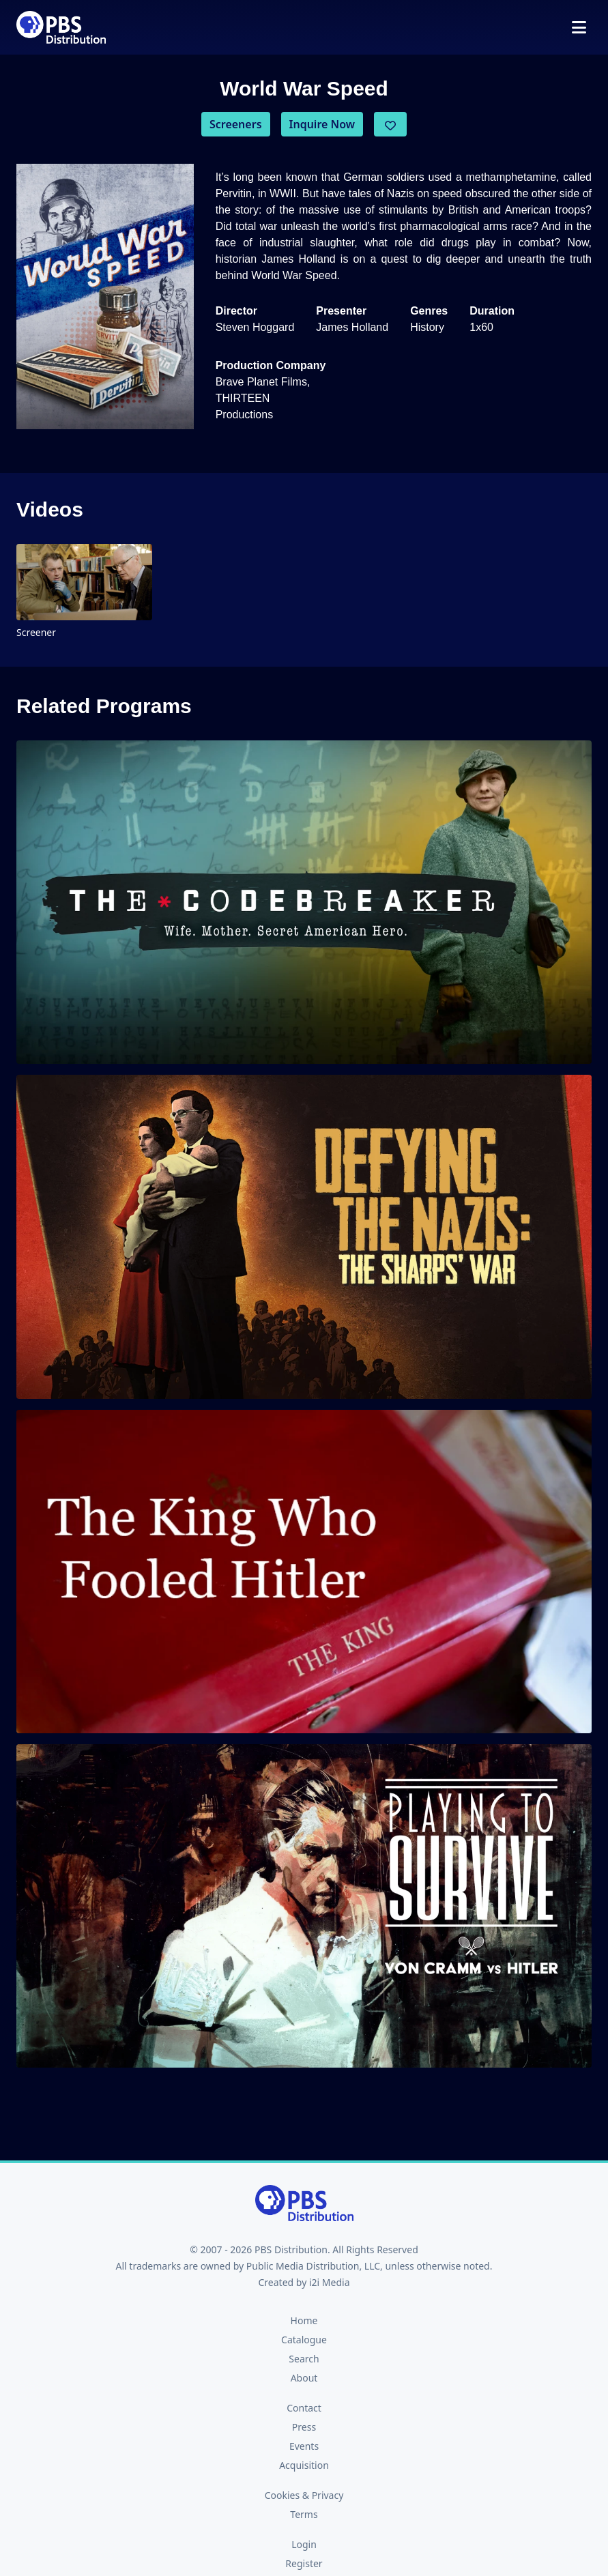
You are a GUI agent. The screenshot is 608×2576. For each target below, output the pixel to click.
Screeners (235, 124)
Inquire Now (322, 124)
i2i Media (329, 2282)
